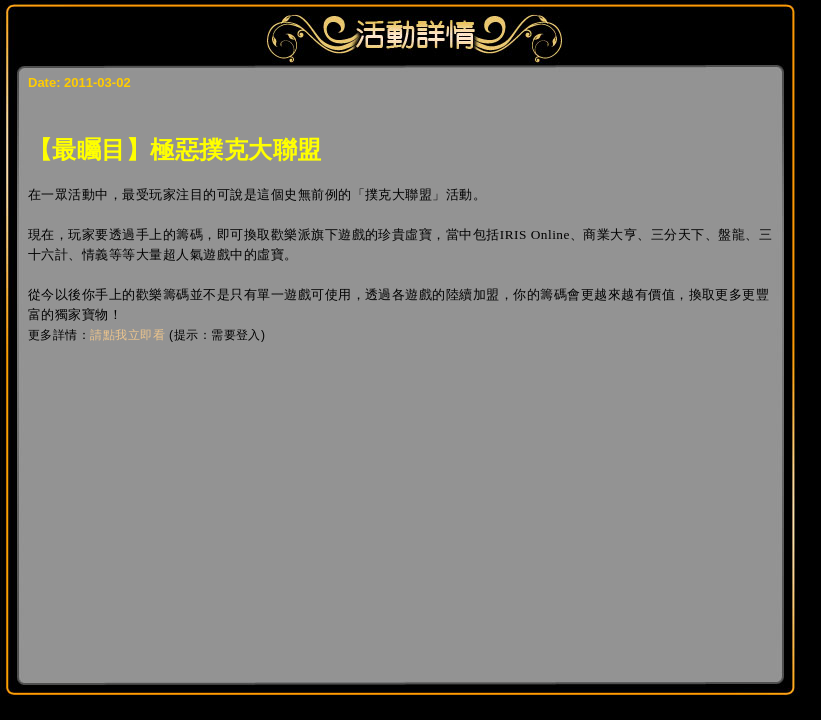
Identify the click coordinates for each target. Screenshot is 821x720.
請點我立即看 (127, 335)
